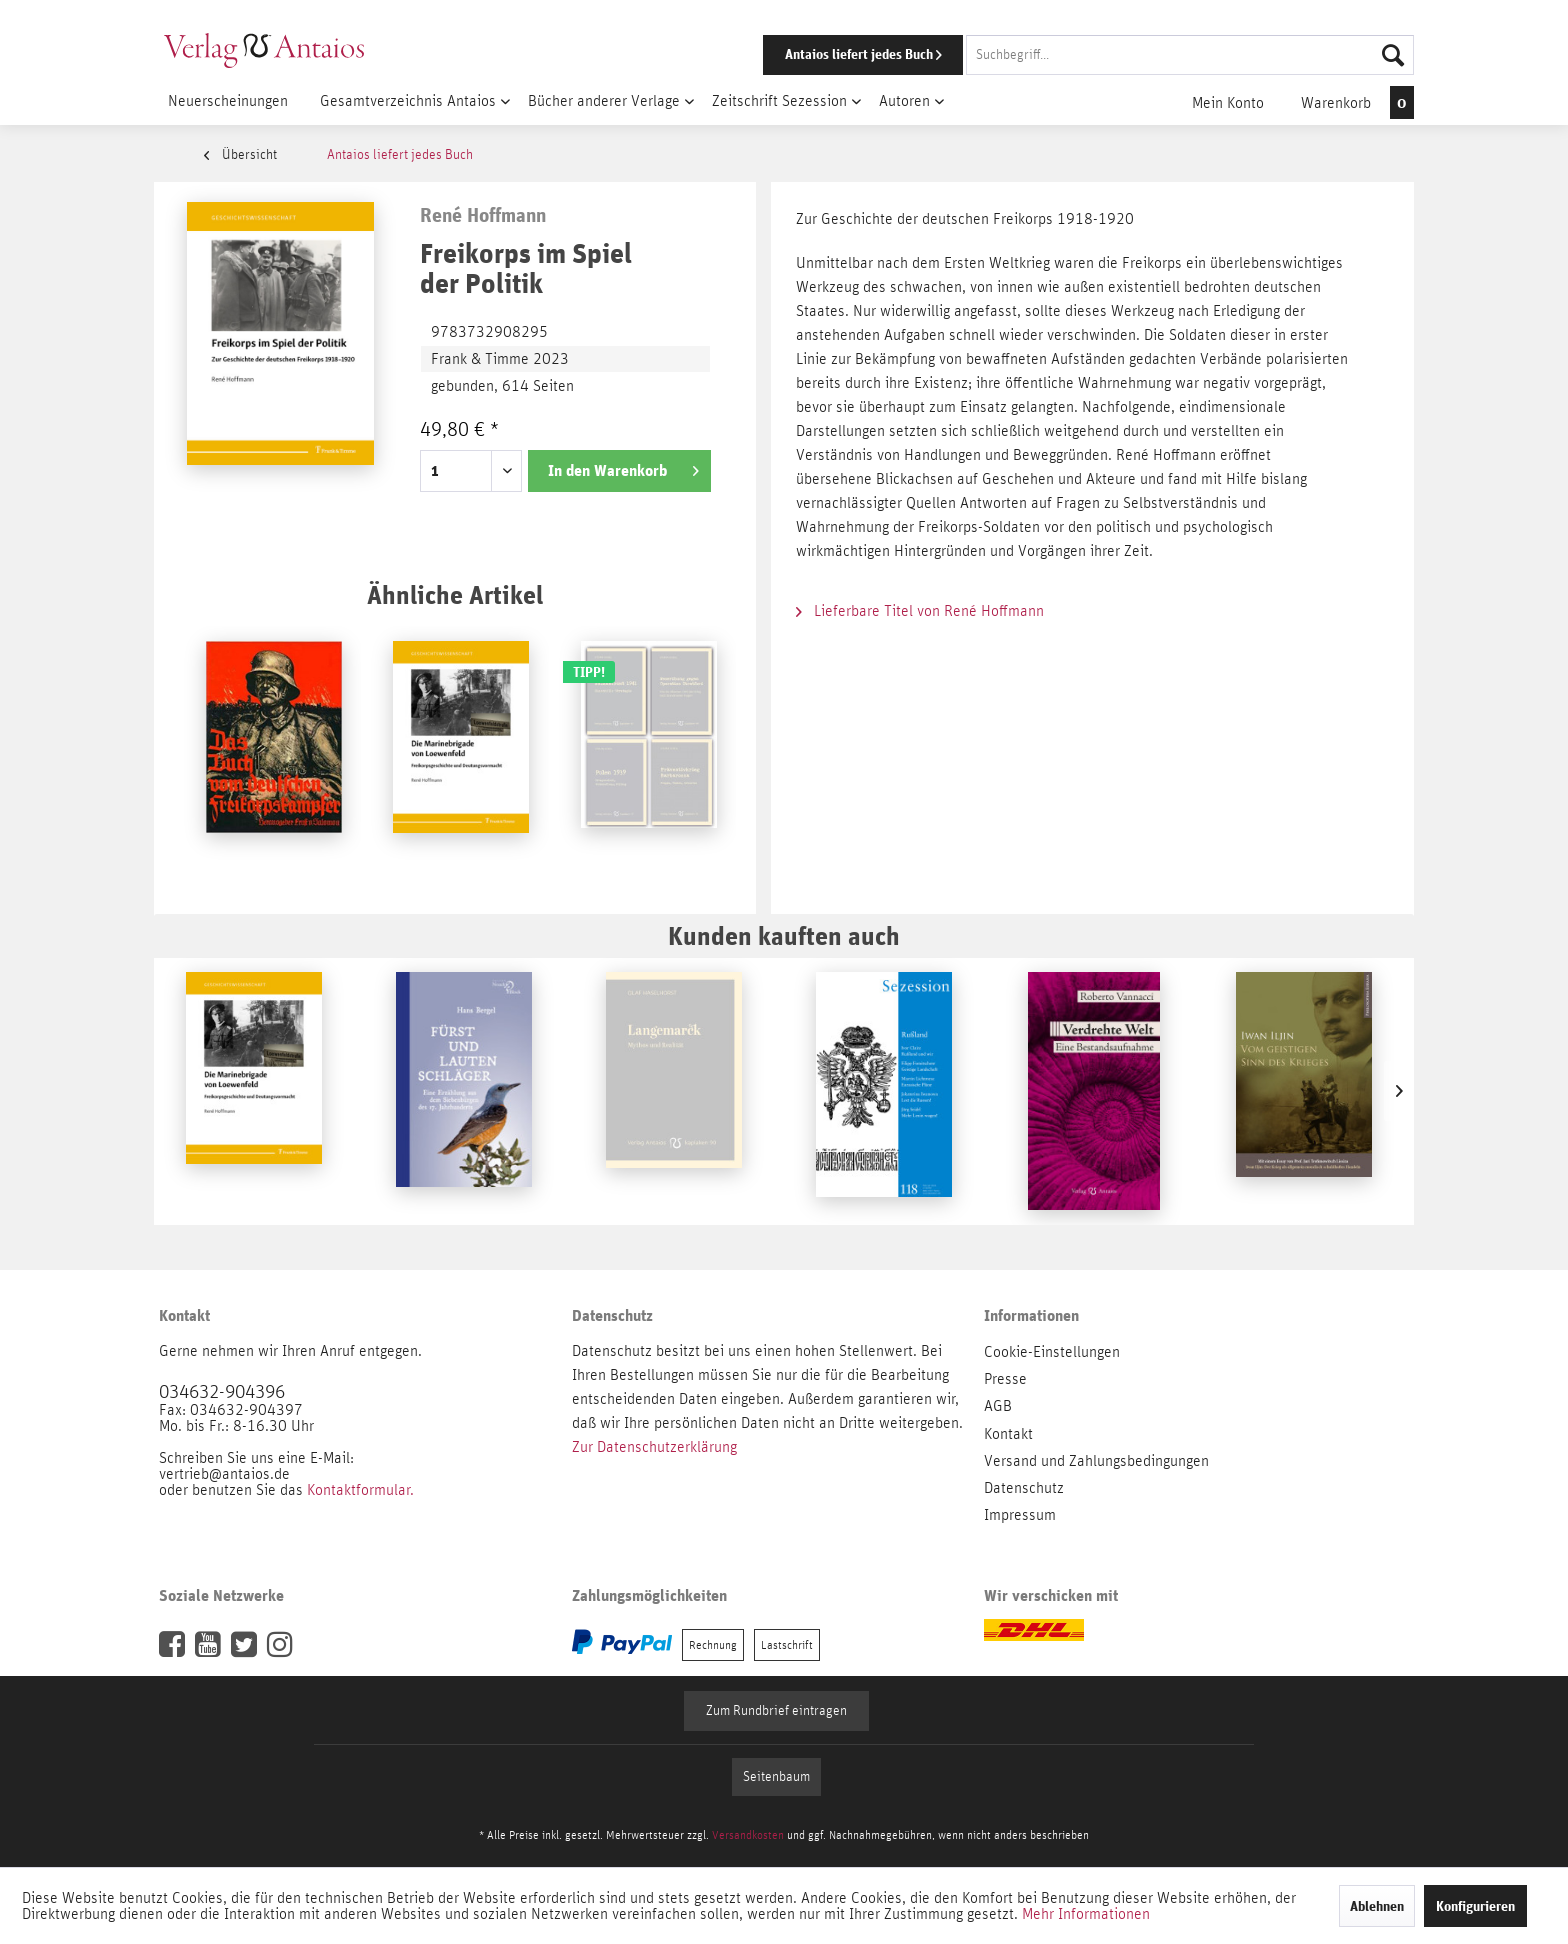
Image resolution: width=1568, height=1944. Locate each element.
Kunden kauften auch (784, 935)
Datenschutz (1024, 1488)
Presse (1005, 1379)
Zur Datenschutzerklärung (654, 1447)
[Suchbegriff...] (1190, 55)
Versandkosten (748, 1835)
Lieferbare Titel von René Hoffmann (920, 611)
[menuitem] (1061, 55)
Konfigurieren (1475, 1906)
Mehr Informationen (1086, 1914)
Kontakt (1008, 1434)
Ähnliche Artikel (455, 594)
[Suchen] (1393, 55)
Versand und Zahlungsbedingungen (1096, 1461)
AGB (998, 1406)
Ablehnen (1377, 1906)
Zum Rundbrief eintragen (776, 1711)
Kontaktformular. (360, 1490)
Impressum (1020, 1515)
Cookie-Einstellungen (1052, 1352)
